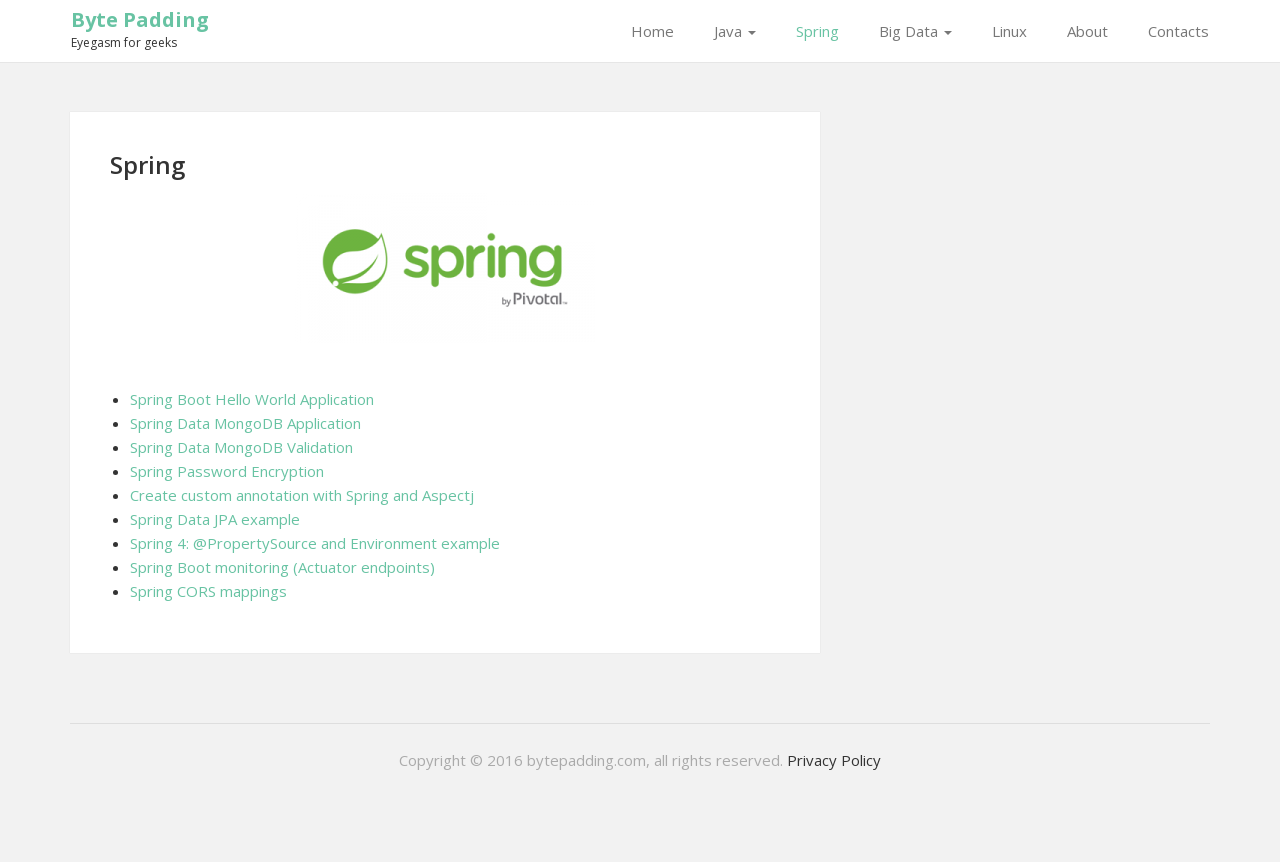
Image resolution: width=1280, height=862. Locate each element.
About (1087, 31)
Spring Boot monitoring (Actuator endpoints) (282, 567)
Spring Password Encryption (227, 471)
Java (735, 31)
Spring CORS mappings (208, 591)
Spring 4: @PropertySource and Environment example (315, 543)
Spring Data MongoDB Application (245, 423)
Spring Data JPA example (215, 519)
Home (652, 31)
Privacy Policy (834, 760)
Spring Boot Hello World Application (252, 399)
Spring (817, 31)
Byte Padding (140, 19)
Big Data (915, 31)
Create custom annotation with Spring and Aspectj (302, 495)
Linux (1009, 31)
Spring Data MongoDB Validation (241, 447)
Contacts (1178, 31)
